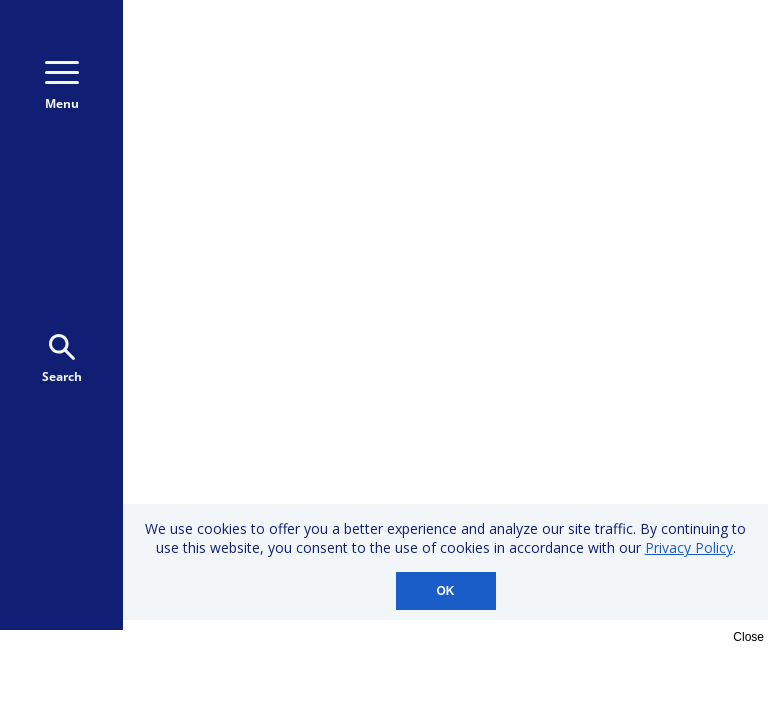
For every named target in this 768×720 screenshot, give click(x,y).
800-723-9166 (663, 47)
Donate (659, 102)
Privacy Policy (689, 547)
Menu (62, 86)
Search (62, 359)
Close (748, 637)
